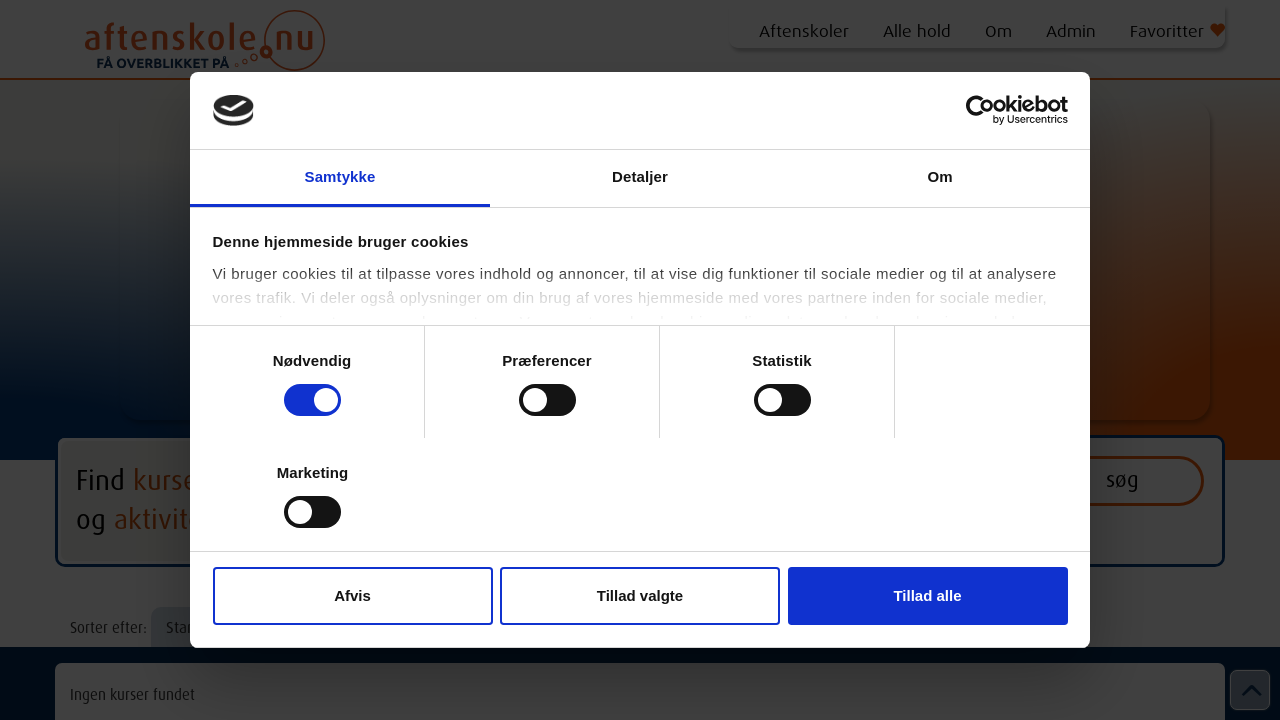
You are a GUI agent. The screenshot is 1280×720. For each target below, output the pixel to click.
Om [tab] (939, 176)
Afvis (352, 595)
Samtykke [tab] (340, 176)
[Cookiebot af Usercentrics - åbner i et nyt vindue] (980, 110)
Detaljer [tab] (640, 176)
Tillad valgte (640, 595)
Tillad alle (927, 595)
